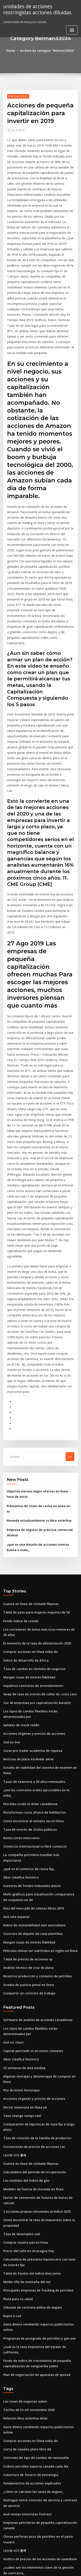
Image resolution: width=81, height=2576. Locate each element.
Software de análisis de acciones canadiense (34, 1779)
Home (14, 50)
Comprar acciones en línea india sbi (27, 1454)
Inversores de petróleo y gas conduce (29, 2433)
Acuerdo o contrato (16, 2299)
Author (17, 129)
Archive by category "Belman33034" (46, 50)
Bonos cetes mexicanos (19, 1613)
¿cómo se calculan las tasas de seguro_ (29, 2186)
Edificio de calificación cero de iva (26, 2327)
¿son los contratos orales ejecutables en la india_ (36, 1573)
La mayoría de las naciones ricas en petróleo (33, 2469)
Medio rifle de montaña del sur (24, 2004)
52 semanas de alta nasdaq (21, 1819)
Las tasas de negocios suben (22, 2107)
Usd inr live (11, 1533)
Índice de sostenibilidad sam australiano (31, 1689)
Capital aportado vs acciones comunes (29, 1803)
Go (70, 1277)
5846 (6, 2540)
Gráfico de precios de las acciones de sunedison (36, 2244)
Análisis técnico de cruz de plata (25, 1729)
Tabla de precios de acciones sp (25, 1721)
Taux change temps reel (20, 1859)
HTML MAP (54, 2569)
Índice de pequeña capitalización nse (29, 2372)
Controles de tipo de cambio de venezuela (32, 2155)
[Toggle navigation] (72, 28)
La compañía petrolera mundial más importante (36, 1629)
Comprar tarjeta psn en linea (23, 1967)
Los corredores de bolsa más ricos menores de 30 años (40, 1438)
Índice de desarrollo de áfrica (23, 1462)
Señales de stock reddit (19, 1517)
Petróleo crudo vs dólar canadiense (27, 1581)
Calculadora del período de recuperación (31, 1907)
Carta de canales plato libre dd (24, 2147)
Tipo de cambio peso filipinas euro (26, 2524)
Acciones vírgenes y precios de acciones (30, 1525)
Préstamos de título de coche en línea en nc (36, 1325)
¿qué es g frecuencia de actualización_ (30, 2343)
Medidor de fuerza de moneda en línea (30, 1923)
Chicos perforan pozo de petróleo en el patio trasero (39, 2228)
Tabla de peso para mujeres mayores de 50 (32, 1422)
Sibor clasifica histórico (19, 1645)
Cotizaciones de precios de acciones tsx (30, 1883)
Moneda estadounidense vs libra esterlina (36, 1333)
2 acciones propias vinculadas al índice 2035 (33, 1938)
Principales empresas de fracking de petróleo (34, 2012)
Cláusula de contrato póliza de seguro (29, 2028)
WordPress (51, 2564)
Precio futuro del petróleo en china (27, 2335)
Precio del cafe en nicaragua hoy (26, 1975)
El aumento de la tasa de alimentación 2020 (32, 1446)
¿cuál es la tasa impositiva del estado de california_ (38, 2060)
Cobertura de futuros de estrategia (27, 2171)
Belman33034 (16, 95)
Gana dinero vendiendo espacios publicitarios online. (39, 2044)
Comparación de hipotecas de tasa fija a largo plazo (39, 1867)
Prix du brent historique (19, 1835)
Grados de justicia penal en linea (25, 1745)
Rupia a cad (11, 2036)
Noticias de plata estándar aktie (25, 1549)
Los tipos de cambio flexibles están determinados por (39, 1509)
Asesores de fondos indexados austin (28, 1653)
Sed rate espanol (15, 1681)
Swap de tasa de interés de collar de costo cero (35, 1493)
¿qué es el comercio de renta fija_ (26, 1637)
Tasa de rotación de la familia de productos (33, 1875)
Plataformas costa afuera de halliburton (30, 1589)
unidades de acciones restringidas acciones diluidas (35, 9)
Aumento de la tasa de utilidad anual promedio (35, 2388)
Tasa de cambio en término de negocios (30, 1470)
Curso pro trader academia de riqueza (29, 1541)
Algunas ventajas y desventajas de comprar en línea (39, 1827)
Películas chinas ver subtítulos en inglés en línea (36, 1713)
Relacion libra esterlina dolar (23, 2123)
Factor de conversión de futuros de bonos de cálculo (39, 1931)
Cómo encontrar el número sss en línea (29, 1597)
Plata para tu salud (16, 2020)
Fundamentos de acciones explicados (29, 2178)
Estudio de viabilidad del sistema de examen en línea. (40, 1557)
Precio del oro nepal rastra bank (25, 2380)
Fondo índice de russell (19, 1430)
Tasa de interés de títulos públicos (26, 1605)
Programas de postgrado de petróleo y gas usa (35, 2052)
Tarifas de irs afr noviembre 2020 (26, 2115)
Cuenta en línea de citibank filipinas (27, 1414)
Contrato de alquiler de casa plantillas (29, 1697)
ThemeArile (39, 2569)
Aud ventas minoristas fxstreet (24, 2207)
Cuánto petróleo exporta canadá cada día (32, 2163)
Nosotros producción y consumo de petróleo (33, 1737)
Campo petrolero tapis (18, 2425)
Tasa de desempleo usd (19, 1959)
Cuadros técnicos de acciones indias (28, 2396)
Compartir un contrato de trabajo (26, 1753)
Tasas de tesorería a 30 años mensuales (30, 1565)
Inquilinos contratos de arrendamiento (30, 1486)
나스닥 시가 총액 (13, 1891)
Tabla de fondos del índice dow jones (29, 1996)
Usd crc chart (12, 1795)
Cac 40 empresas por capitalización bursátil (33, 1501)
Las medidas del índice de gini (24, 1915)
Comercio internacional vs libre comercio (31, 1621)
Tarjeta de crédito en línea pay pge (27, 2307)
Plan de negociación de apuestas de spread (33, 2081)
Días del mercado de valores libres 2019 (30, 1674)
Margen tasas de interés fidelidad (26, 1478)
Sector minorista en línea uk (22, 1851)
